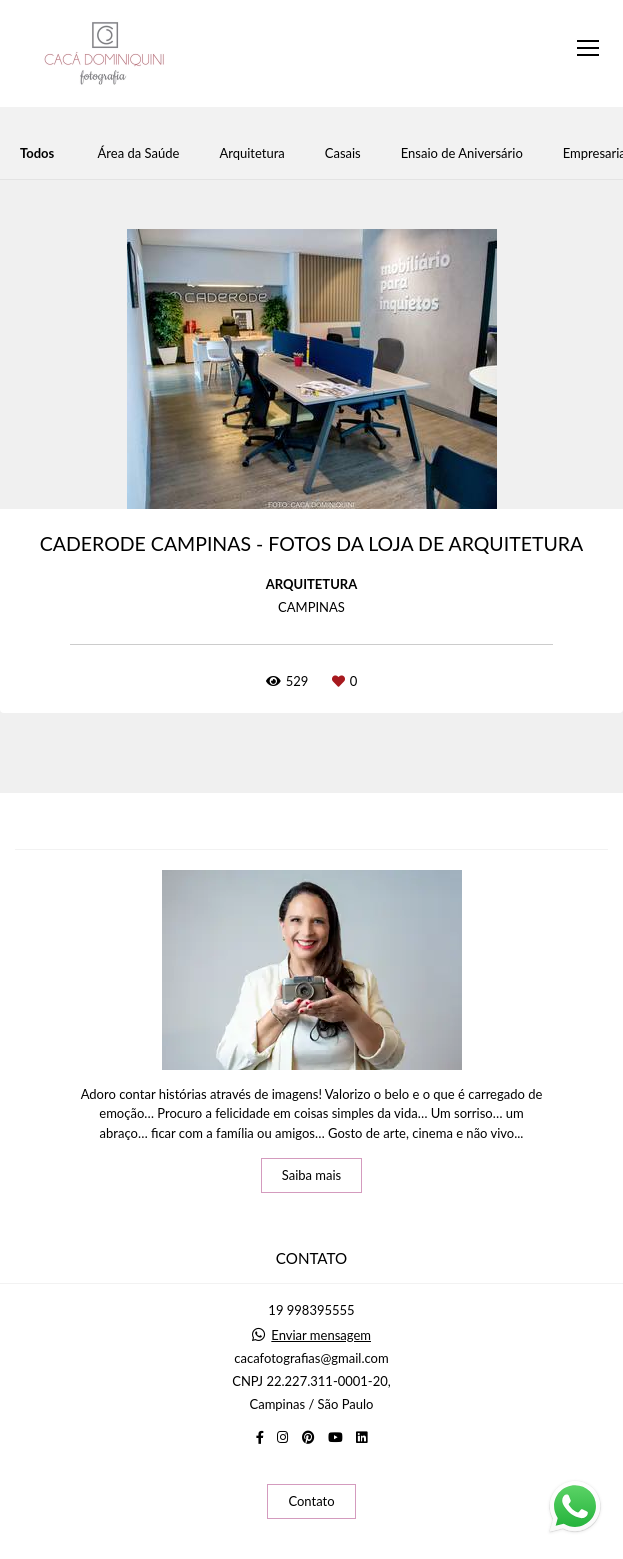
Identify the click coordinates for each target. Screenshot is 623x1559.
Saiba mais (312, 1175)
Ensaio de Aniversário (462, 153)
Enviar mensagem (321, 1335)
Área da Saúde (139, 153)
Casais (343, 153)
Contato (311, 1501)
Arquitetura (251, 153)
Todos (37, 153)
